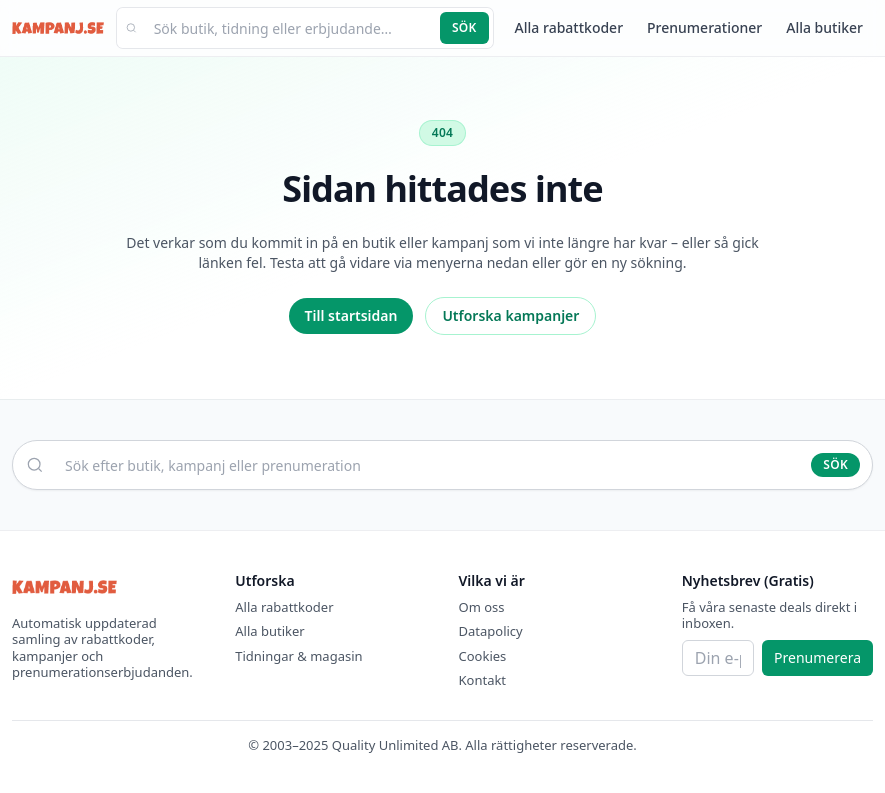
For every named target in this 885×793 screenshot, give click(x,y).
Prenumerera (817, 657)
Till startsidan (351, 315)
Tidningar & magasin (298, 656)
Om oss (482, 607)
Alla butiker (824, 27)
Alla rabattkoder (569, 27)
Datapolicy (491, 631)
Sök (464, 27)
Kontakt (483, 680)
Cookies (483, 656)
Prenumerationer (704, 27)
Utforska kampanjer (510, 315)
